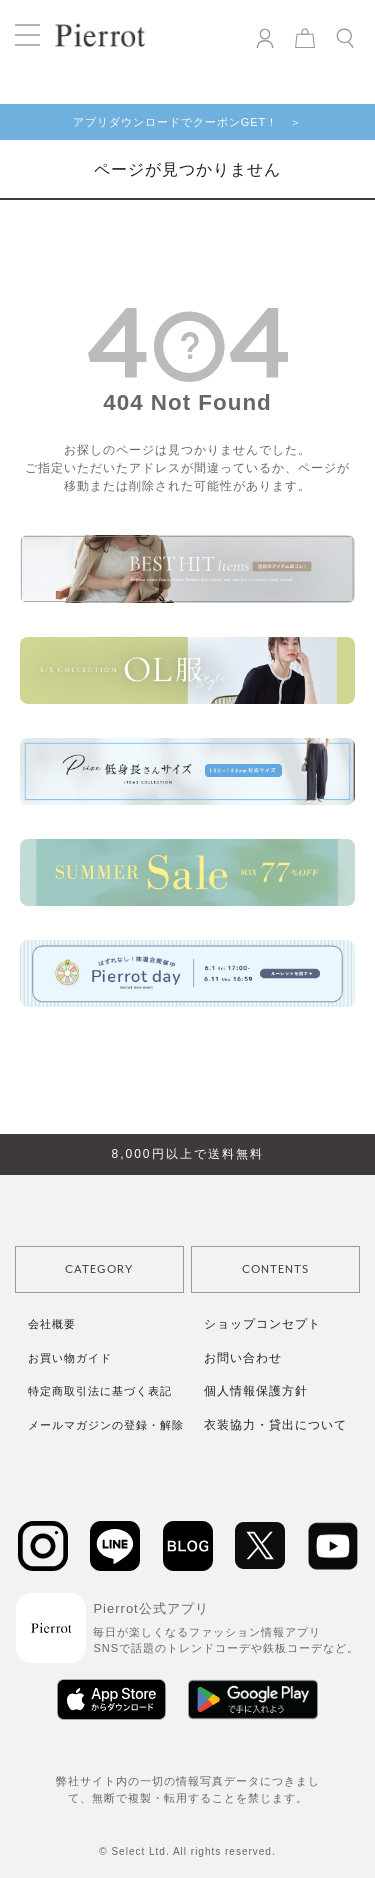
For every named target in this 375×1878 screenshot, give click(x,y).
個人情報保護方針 (256, 1391)
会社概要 (52, 1324)
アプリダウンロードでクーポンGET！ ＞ (188, 122)
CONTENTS (275, 1269)
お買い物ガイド (70, 1358)
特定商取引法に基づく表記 (100, 1391)
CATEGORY (99, 1269)
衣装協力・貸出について (275, 1425)
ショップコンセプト (262, 1324)
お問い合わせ (243, 1358)
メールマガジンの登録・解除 (106, 1425)
